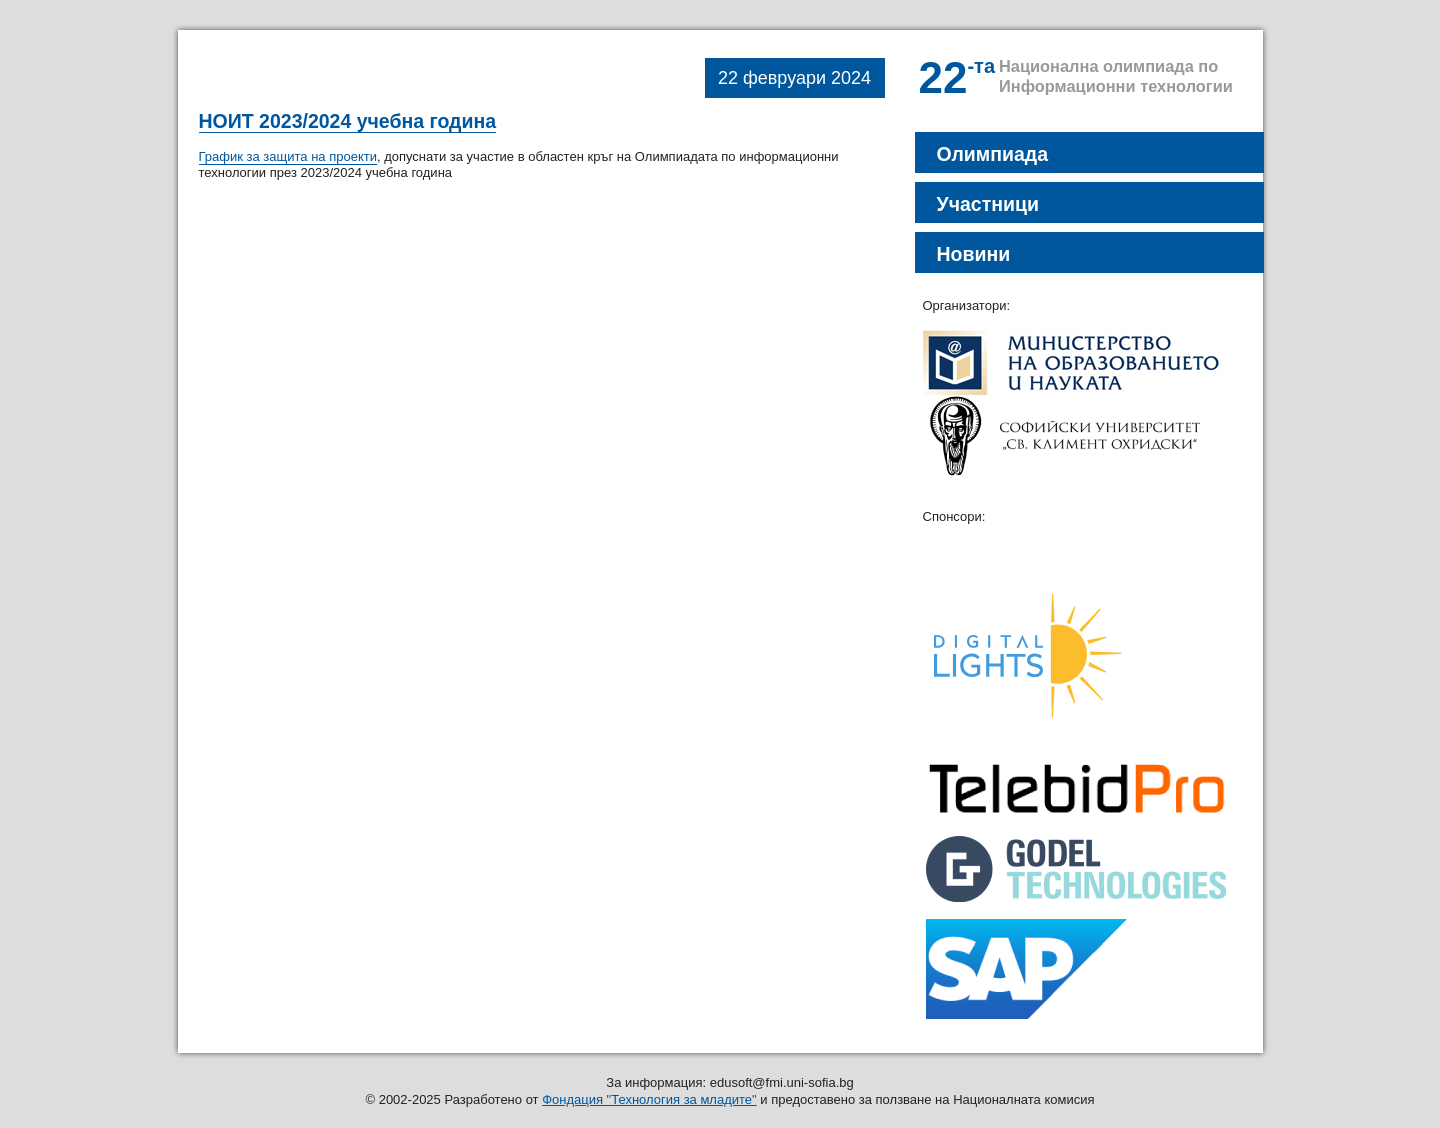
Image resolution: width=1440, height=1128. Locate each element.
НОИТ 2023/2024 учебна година (348, 121)
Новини (974, 254)
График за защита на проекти (288, 156)
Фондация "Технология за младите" (649, 1099)
